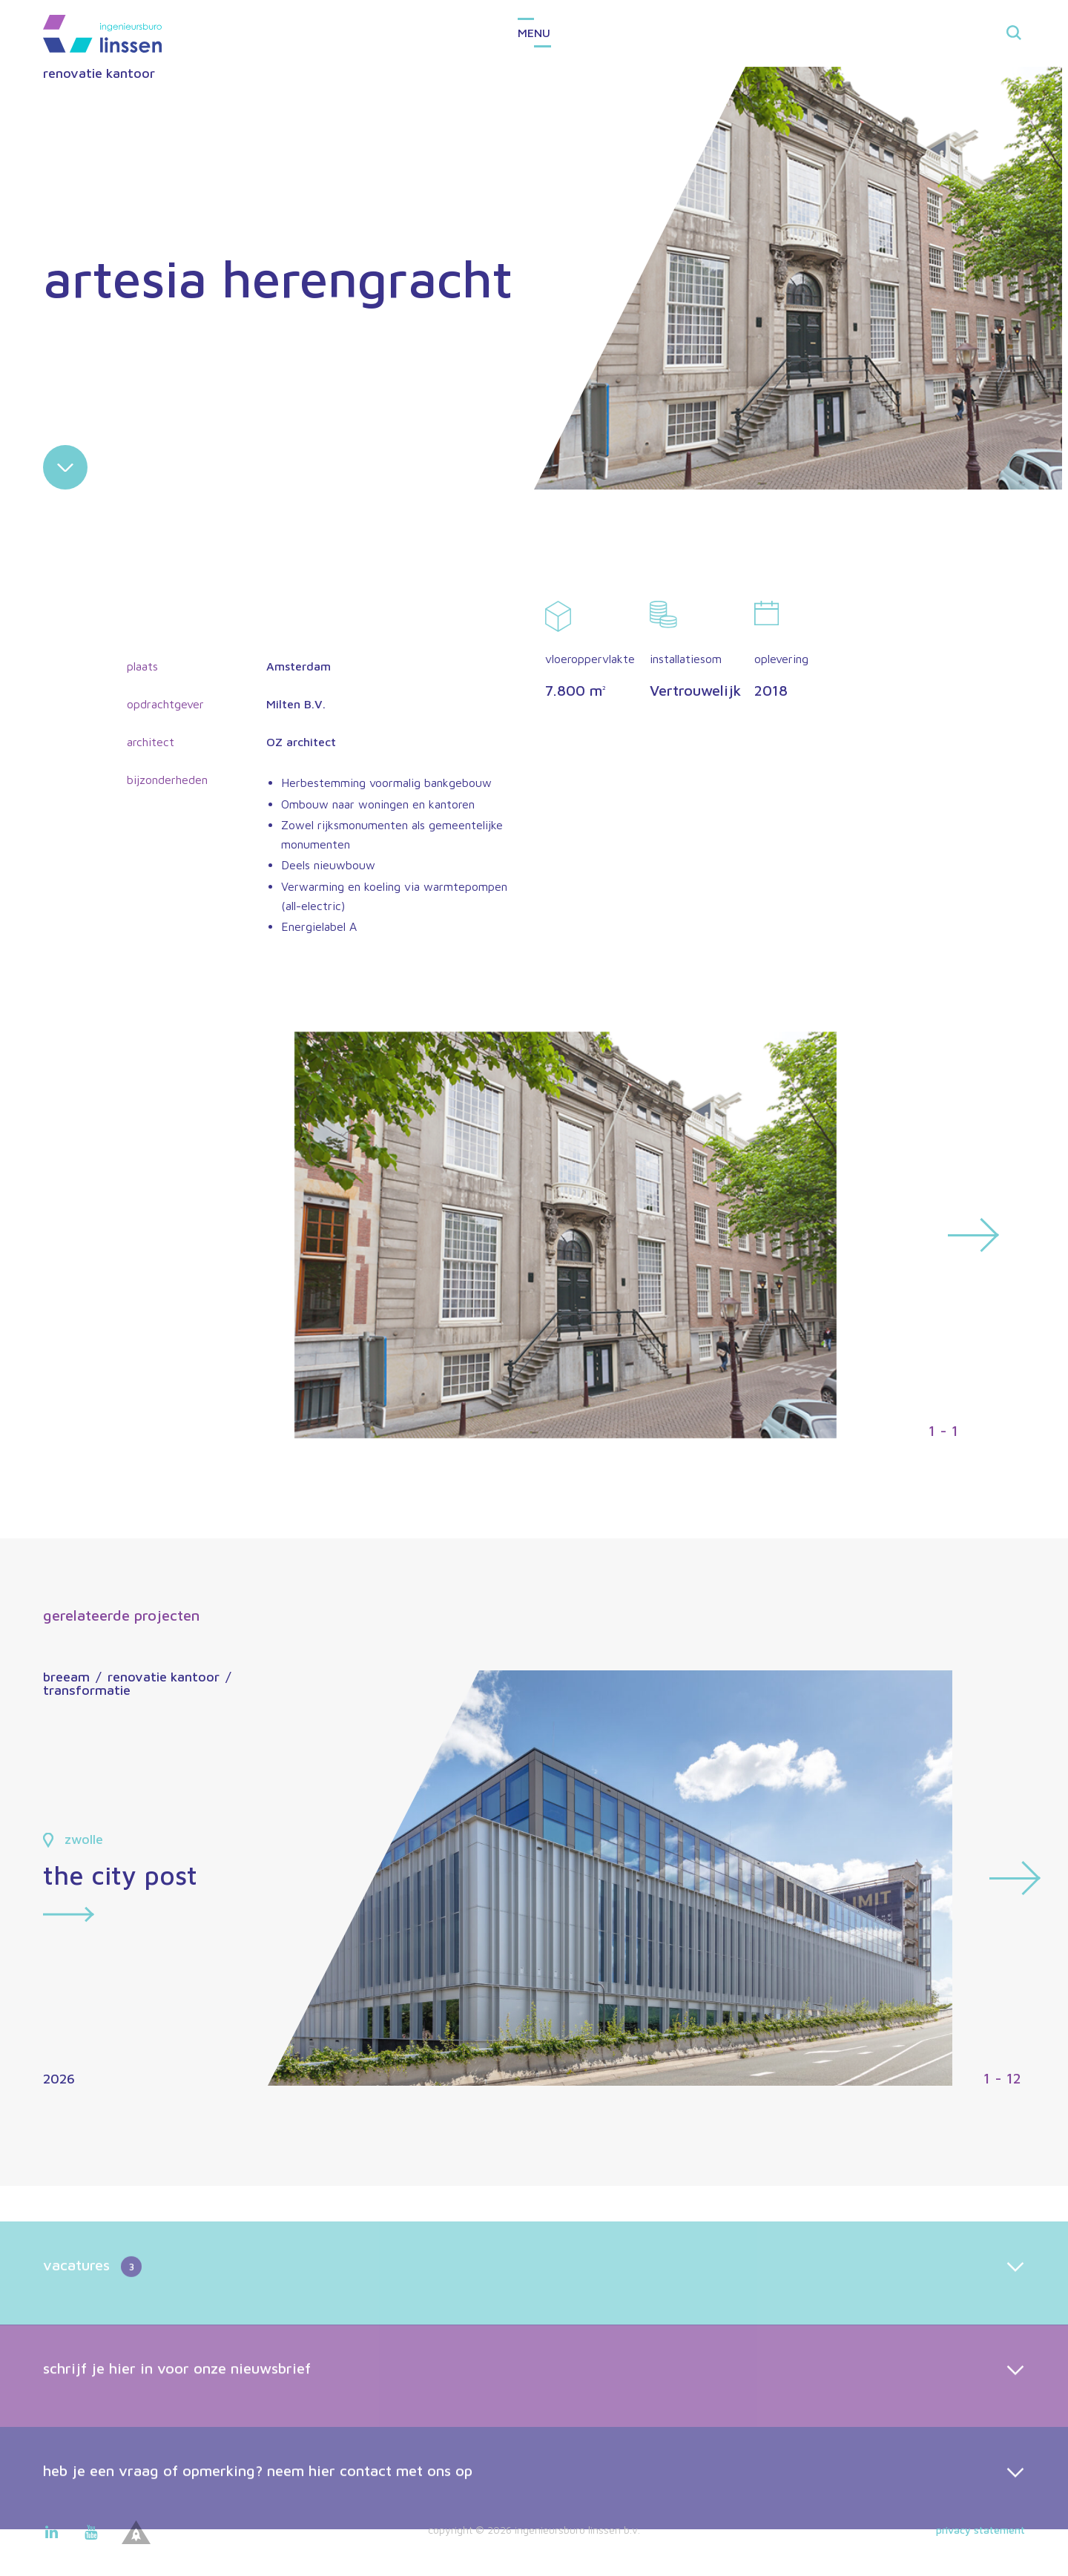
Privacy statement (980, 2529)
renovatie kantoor (99, 73)
